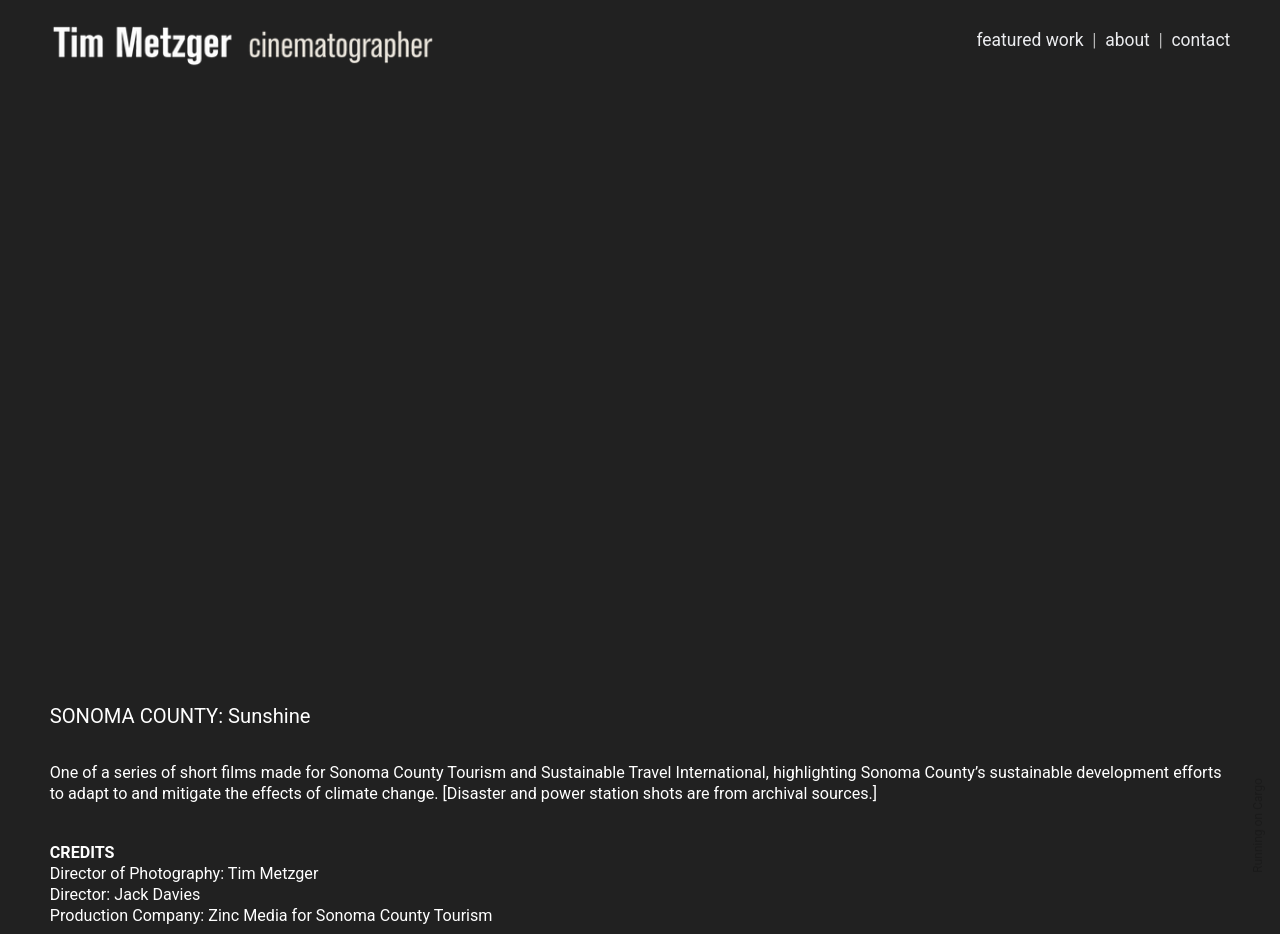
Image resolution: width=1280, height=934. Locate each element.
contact (1200, 40)
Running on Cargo (1258, 825)
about (1127, 40)
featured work (1029, 40)
